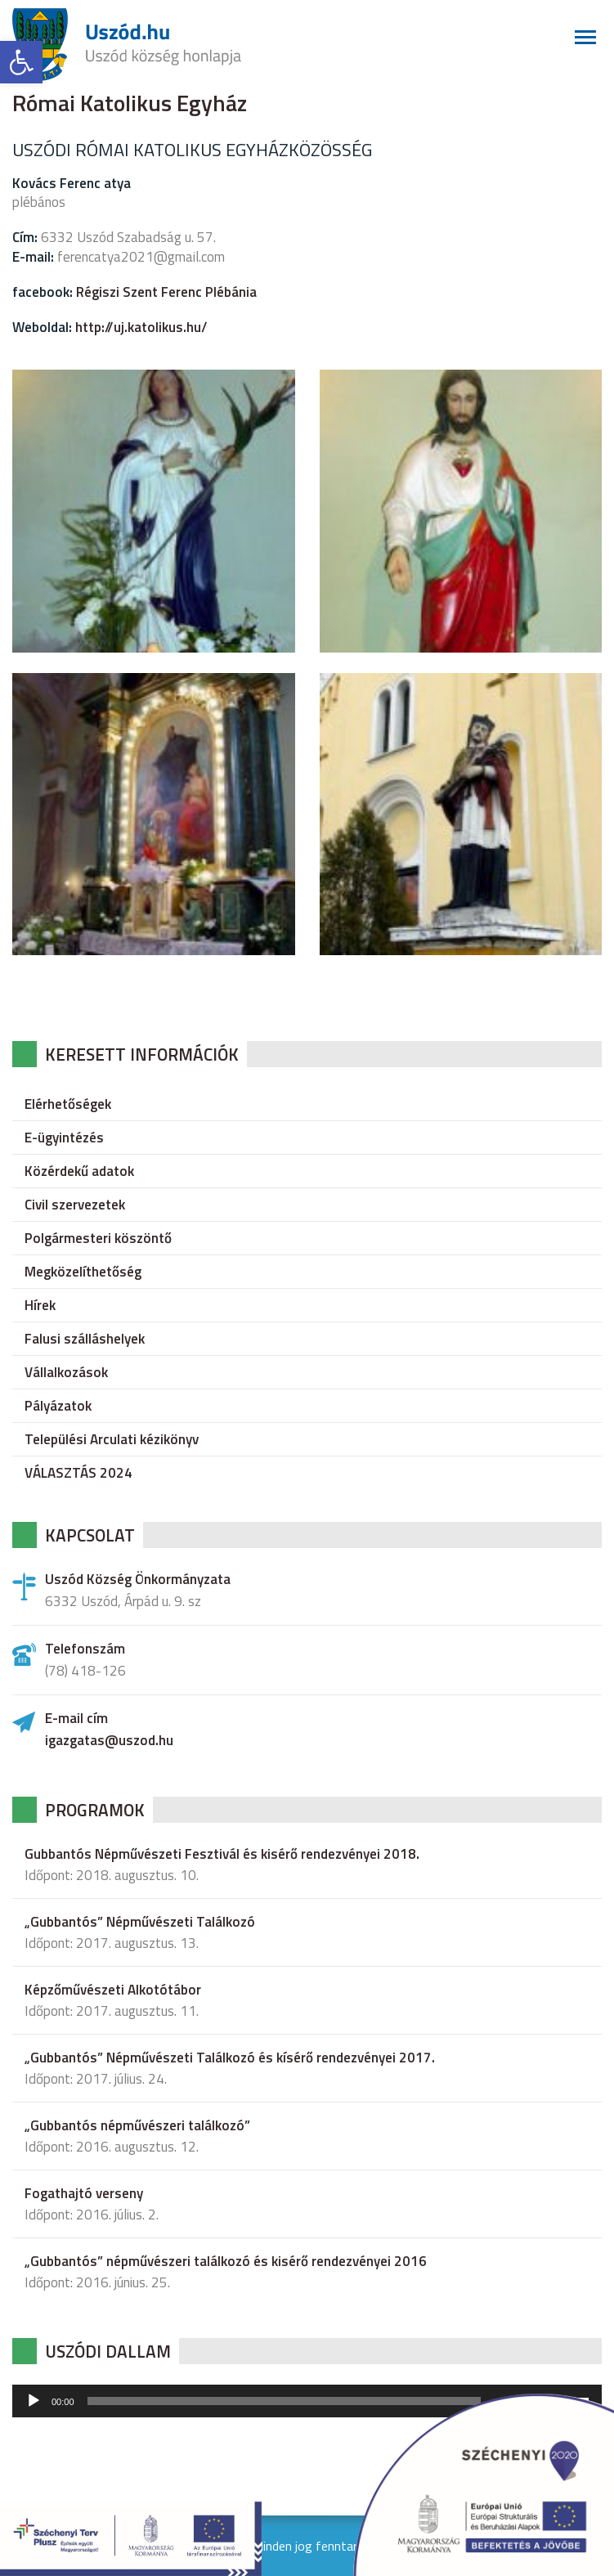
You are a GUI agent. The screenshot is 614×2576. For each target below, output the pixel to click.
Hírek (40, 1305)
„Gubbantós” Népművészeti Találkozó (140, 1921)
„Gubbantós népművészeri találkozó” (137, 2125)
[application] (307, 2401)
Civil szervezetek (75, 1204)
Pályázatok (58, 1405)
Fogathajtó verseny (84, 2193)
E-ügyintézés (64, 1137)
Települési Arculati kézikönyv (112, 1439)
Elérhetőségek (68, 1104)
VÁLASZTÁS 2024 (78, 1472)
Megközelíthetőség (83, 1271)
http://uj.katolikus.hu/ (141, 327)
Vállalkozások (66, 1372)
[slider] (284, 2401)
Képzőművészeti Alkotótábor (113, 1989)
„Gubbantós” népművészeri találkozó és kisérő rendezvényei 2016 (226, 2261)
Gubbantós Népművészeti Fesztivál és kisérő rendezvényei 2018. (222, 1854)
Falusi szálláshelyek (85, 1338)
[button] (21, 62)
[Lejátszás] (33, 2401)
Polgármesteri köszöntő (98, 1238)
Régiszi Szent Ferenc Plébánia (166, 292)
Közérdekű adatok (79, 1171)
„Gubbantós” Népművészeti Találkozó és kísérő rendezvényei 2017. (230, 2057)
